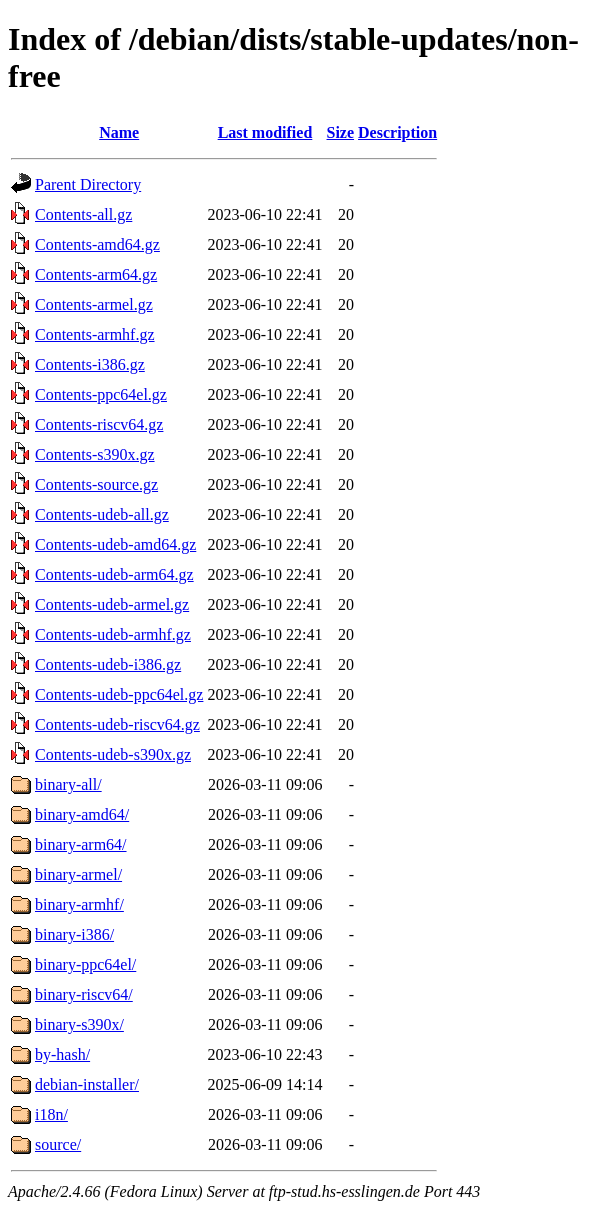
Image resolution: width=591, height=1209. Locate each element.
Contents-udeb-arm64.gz (114, 574)
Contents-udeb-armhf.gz (113, 634)
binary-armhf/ (79, 904)
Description (397, 132)
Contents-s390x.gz (95, 454)
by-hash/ (62, 1054)
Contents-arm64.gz (96, 274)
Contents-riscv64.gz (99, 424)
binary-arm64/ (81, 844)
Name (119, 132)
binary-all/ (68, 784)
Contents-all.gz (83, 214)
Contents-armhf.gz (95, 334)
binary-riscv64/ (84, 994)
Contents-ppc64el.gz (101, 394)
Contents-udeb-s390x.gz (113, 754)
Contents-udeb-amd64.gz (115, 544)
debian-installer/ (87, 1084)
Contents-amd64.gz (97, 244)
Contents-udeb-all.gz (102, 514)
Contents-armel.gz (94, 304)
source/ (58, 1144)
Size (341, 132)
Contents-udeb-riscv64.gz (117, 724)
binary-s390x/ (79, 1024)
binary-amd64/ (82, 814)
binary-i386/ (74, 934)
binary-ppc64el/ (85, 964)
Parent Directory (88, 184)
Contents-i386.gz (90, 364)
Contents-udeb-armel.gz (112, 604)
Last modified (265, 132)
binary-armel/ (78, 874)
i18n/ (51, 1114)
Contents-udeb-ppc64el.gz (119, 694)
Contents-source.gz (96, 484)
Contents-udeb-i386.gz (108, 664)
